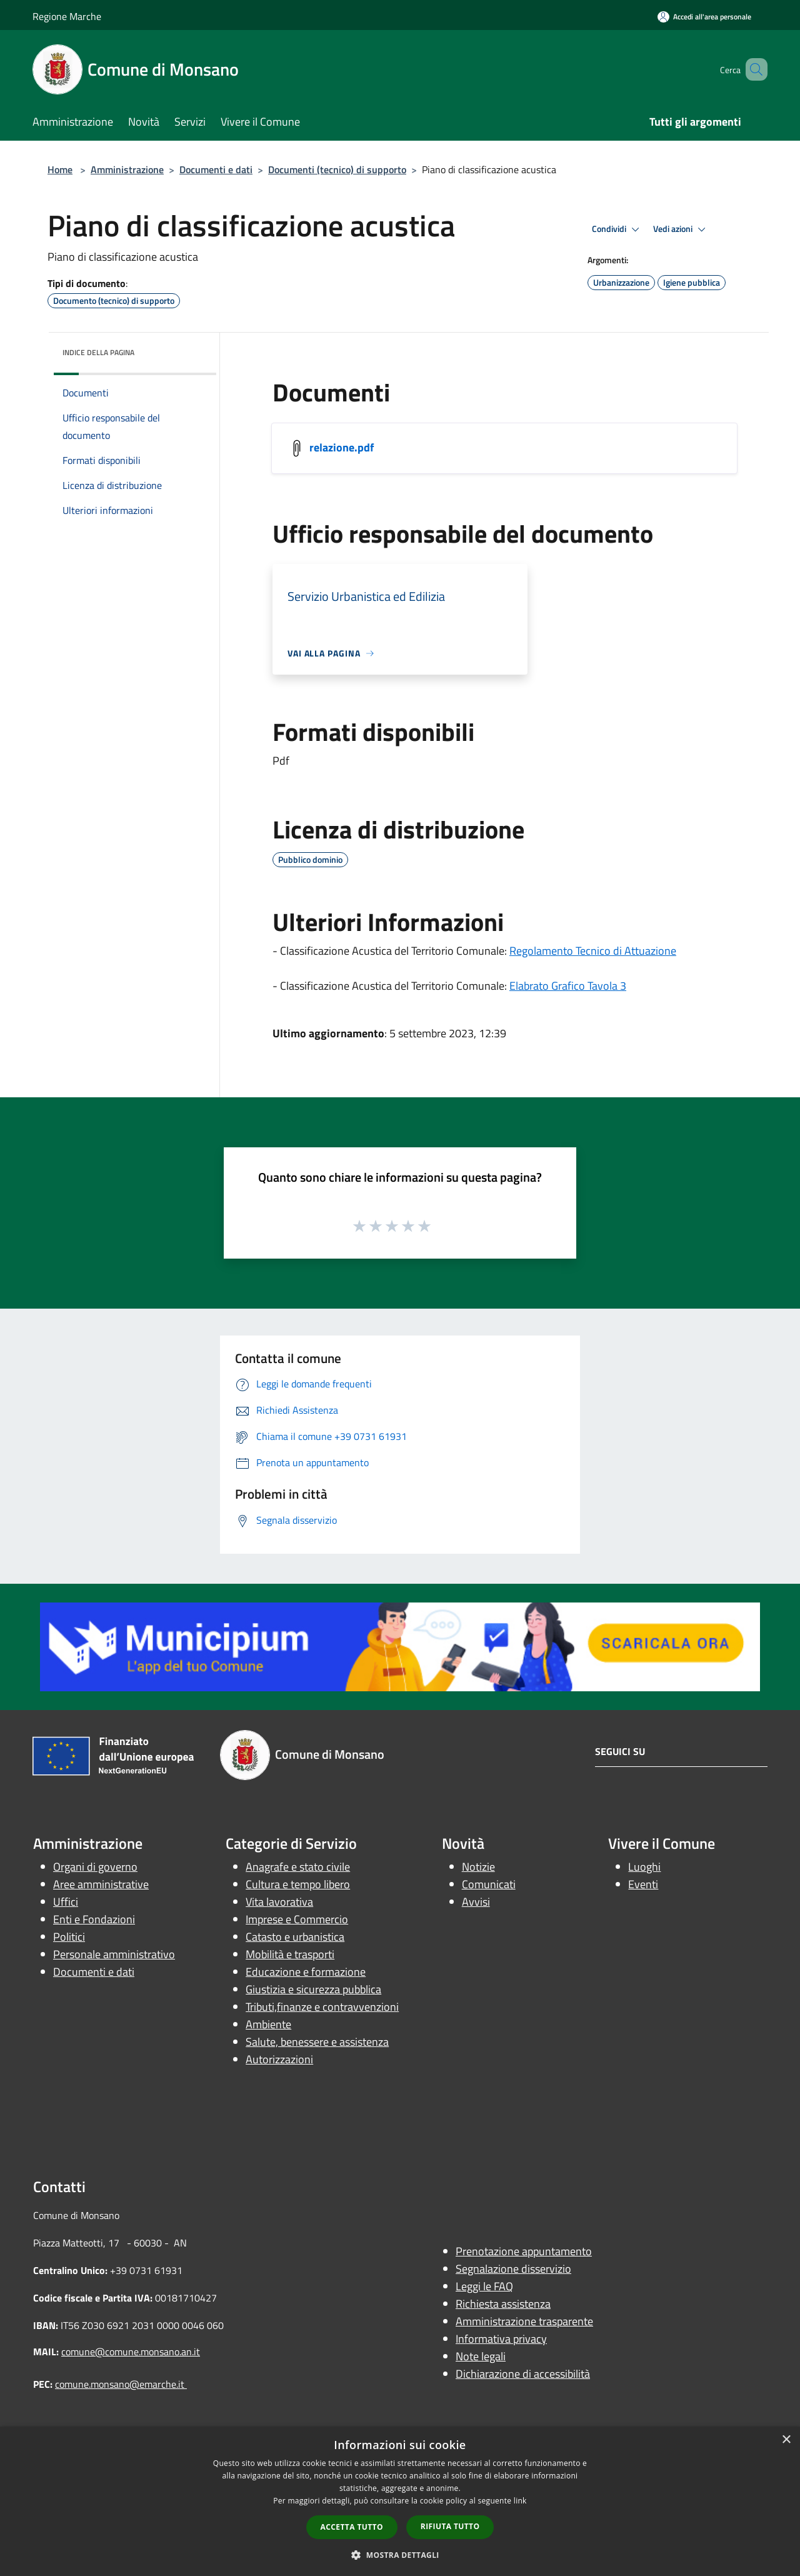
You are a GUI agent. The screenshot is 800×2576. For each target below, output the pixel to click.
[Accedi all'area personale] (704, 16)
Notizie (478, 1866)
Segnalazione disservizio (513, 2268)
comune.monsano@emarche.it (121, 2384)
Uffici (65, 1901)
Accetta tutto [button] (352, 2527)
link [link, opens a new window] (520, 2500)
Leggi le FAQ (484, 2286)
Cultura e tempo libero (298, 1884)
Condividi (617, 229)
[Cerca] (753, 69)
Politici (69, 1936)
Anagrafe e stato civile (298, 1866)
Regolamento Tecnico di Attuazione (592, 950)
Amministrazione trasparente (524, 2321)
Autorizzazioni (279, 2059)
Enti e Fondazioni (94, 1919)
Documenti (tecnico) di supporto (337, 169)
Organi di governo (95, 1866)
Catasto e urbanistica (295, 1936)
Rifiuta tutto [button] (450, 2526)
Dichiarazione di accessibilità (523, 2373)
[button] (400, 2554)
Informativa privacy (501, 2338)
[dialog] (400, 2501)
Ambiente (268, 2024)
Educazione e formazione (306, 1971)
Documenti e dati (215, 169)
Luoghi (644, 1866)
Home (60, 169)
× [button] (786, 2440)
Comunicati (489, 1884)
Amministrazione (127, 169)
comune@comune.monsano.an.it (130, 2351)
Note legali (481, 2356)
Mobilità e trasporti (290, 1954)
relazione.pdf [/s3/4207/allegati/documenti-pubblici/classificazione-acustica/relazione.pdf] (341, 447)
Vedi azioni (681, 229)
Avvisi (476, 1901)
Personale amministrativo (114, 1954)
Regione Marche (66, 16)
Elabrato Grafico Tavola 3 (567, 985)
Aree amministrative (101, 1884)
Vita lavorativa (279, 1901)
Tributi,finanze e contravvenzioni (322, 2006)
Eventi (643, 1884)
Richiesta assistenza (503, 2303)
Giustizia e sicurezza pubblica (313, 1989)
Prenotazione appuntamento (524, 2251)
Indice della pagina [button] (98, 352)
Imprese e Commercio (297, 1919)
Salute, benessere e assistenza (317, 2041)
